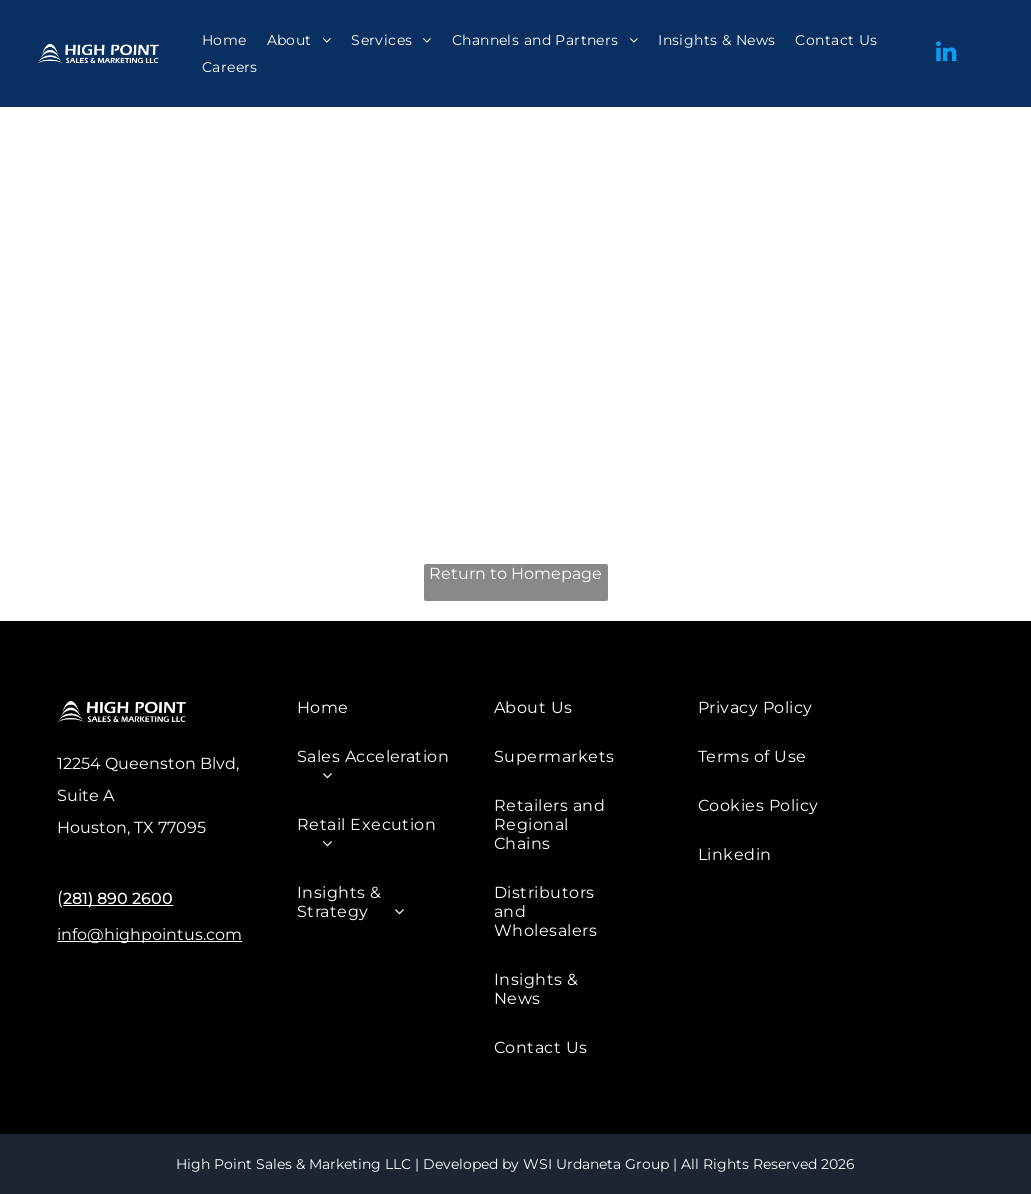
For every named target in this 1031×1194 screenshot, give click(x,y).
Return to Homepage (515, 573)
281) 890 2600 (118, 898)
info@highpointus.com (149, 934)
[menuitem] (224, 40)
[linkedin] (946, 53)
